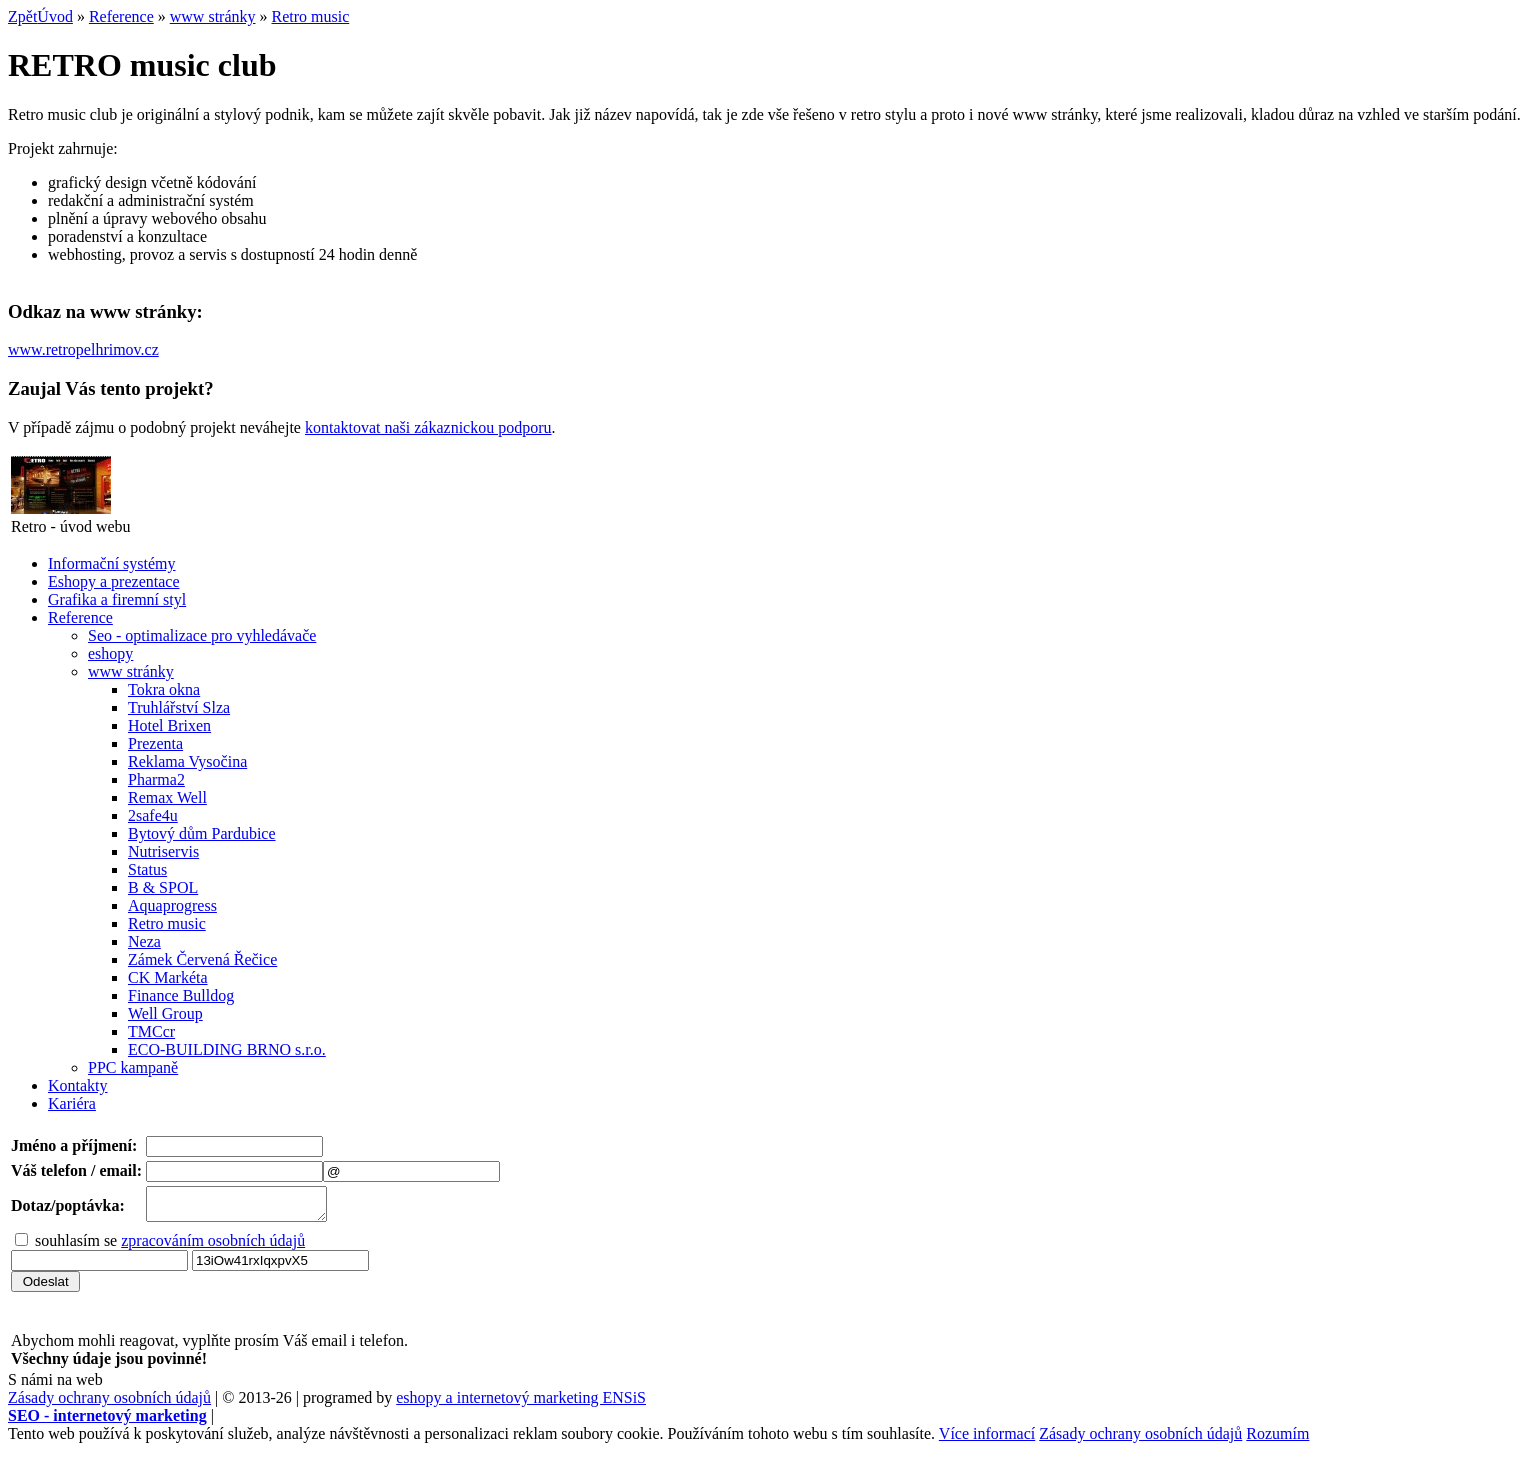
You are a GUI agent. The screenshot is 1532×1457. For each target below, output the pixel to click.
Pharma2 (156, 779)
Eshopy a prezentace (113, 581)
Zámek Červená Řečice (202, 959)
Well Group (165, 1013)
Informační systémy (112, 563)
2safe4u (153, 815)
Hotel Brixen (169, 725)
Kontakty (78, 1085)
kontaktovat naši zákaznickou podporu (428, 427)
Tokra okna (164, 689)
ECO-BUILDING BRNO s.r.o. (227, 1049)
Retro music (311, 16)
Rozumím (1277, 1439)
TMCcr (151, 1031)
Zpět (22, 16)
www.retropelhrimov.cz (83, 349)
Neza (144, 941)
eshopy (110, 653)
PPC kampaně (133, 1067)
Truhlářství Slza (179, 707)
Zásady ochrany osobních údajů (109, 1403)
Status (147, 869)
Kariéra (72, 1103)
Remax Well (167, 797)
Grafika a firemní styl (117, 599)
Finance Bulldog (181, 995)
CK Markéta (168, 977)
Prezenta (155, 743)
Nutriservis (163, 851)
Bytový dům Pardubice (202, 833)
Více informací (987, 1439)
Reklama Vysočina (187, 761)
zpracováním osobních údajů (213, 1246)
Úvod (55, 16)
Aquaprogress (172, 905)
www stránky (213, 16)
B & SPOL (163, 887)
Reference (121, 16)
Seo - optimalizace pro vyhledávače (202, 635)
